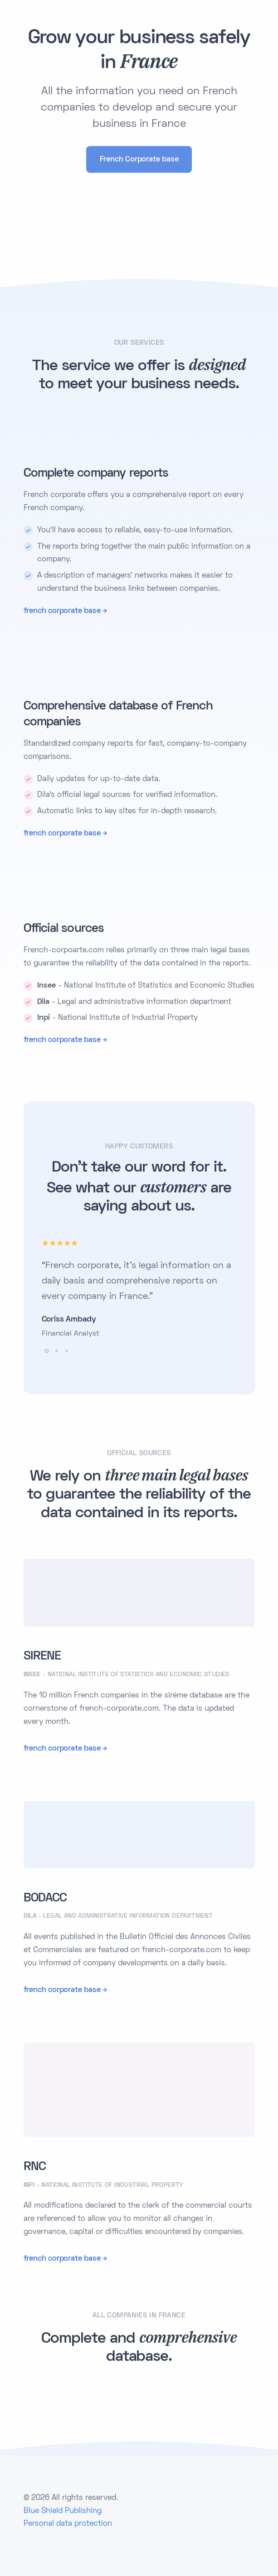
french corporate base (62, 611)
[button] (46, 1351)
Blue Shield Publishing (63, 2511)
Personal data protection (68, 2524)
